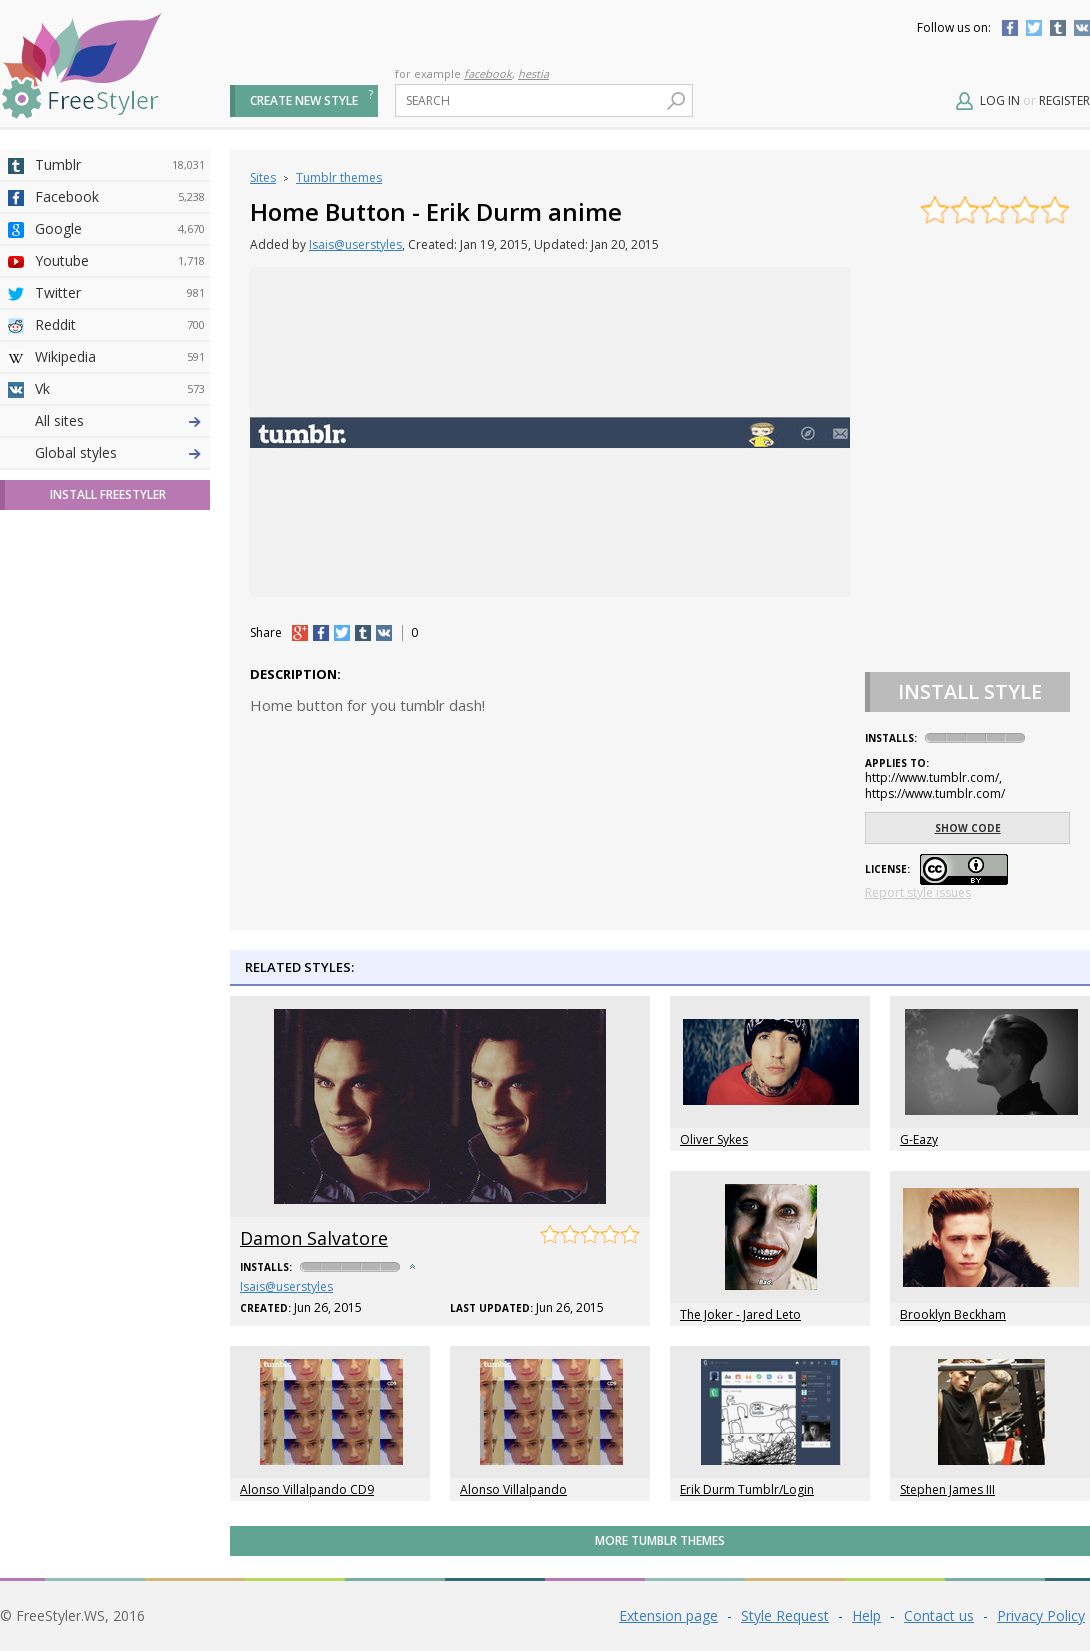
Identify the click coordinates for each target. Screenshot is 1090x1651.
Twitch (120, 741)
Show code (968, 828)
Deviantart (120, 421)
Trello (120, 677)
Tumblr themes (339, 177)
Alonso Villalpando (513, 1489)
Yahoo (120, 549)
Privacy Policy (1041, 1615)
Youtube (120, 261)
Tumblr (1058, 28)
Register (1064, 100)
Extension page (668, 1615)
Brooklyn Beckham (953, 1314)
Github (120, 517)
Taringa (120, 581)
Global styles (76, 804)
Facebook (1010, 28)
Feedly (120, 709)
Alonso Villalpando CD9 (307, 1489)
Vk (120, 389)
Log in (1000, 100)
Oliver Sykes (714, 1139)
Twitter (1034, 28)
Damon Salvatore (314, 1238)
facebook (488, 73)
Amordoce (120, 485)
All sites (59, 772)
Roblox (120, 613)
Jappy (120, 645)
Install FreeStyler (108, 846)
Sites (263, 177)
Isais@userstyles (355, 244)
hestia (533, 73)
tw (342, 633)
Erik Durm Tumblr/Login (747, 1489)
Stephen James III (947, 1489)
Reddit (120, 325)
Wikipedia (120, 357)
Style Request (785, 1615)
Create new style (304, 100)
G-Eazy (919, 1139)
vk (384, 633)
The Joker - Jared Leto (740, 1314)
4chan (120, 453)
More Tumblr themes (660, 1540)
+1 (300, 633)
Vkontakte (1082, 28)
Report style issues (918, 892)
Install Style (970, 691)
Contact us (939, 1615)
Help (866, 1615)
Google (120, 229)
